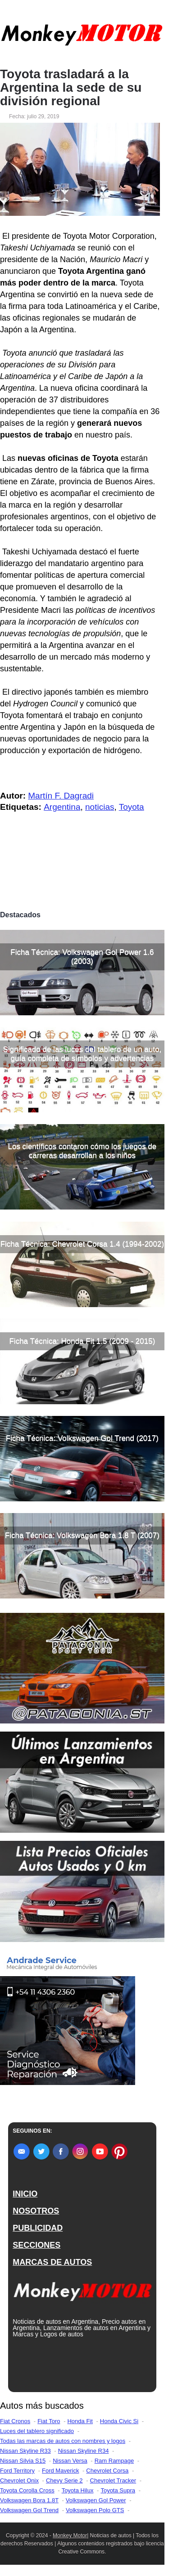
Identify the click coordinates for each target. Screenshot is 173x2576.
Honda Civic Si (119, 2421)
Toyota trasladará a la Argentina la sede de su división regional (70, 87)
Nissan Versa (70, 2460)
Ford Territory (17, 2470)
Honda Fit (79, 2421)
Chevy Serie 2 (64, 2480)
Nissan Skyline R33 (25, 2450)
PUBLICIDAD (38, 2227)
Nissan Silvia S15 (23, 2460)
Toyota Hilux (78, 2490)
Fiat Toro (48, 2421)
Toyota (131, 807)
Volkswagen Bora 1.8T (29, 2500)
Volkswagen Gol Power (96, 2500)
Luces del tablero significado (37, 2431)
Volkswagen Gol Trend (29, 2510)
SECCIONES (36, 2245)
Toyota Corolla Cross (27, 2490)
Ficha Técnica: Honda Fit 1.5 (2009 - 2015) (82, 1341)
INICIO (25, 2193)
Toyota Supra (117, 2490)
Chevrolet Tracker (113, 2480)
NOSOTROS (36, 2210)
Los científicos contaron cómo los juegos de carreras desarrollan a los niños (82, 1151)
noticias (99, 807)
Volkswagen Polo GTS (95, 2510)
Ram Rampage (114, 2460)
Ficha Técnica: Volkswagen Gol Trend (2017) (82, 1438)
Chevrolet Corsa (107, 2470)
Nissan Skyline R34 (83, 2450)
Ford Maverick (60, 2470)
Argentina (62, 807)
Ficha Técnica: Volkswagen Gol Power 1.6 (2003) (82, 956)
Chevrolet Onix (19, 2480)
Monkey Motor (70, 2535)
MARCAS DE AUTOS (52, 2262)
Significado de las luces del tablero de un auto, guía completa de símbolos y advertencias (82, 1054)
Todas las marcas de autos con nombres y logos (62, 2441)
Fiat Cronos (15, 2421)
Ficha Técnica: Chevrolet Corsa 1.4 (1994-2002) (82, 1244)
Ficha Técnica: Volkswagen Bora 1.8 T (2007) (82, 1535)
